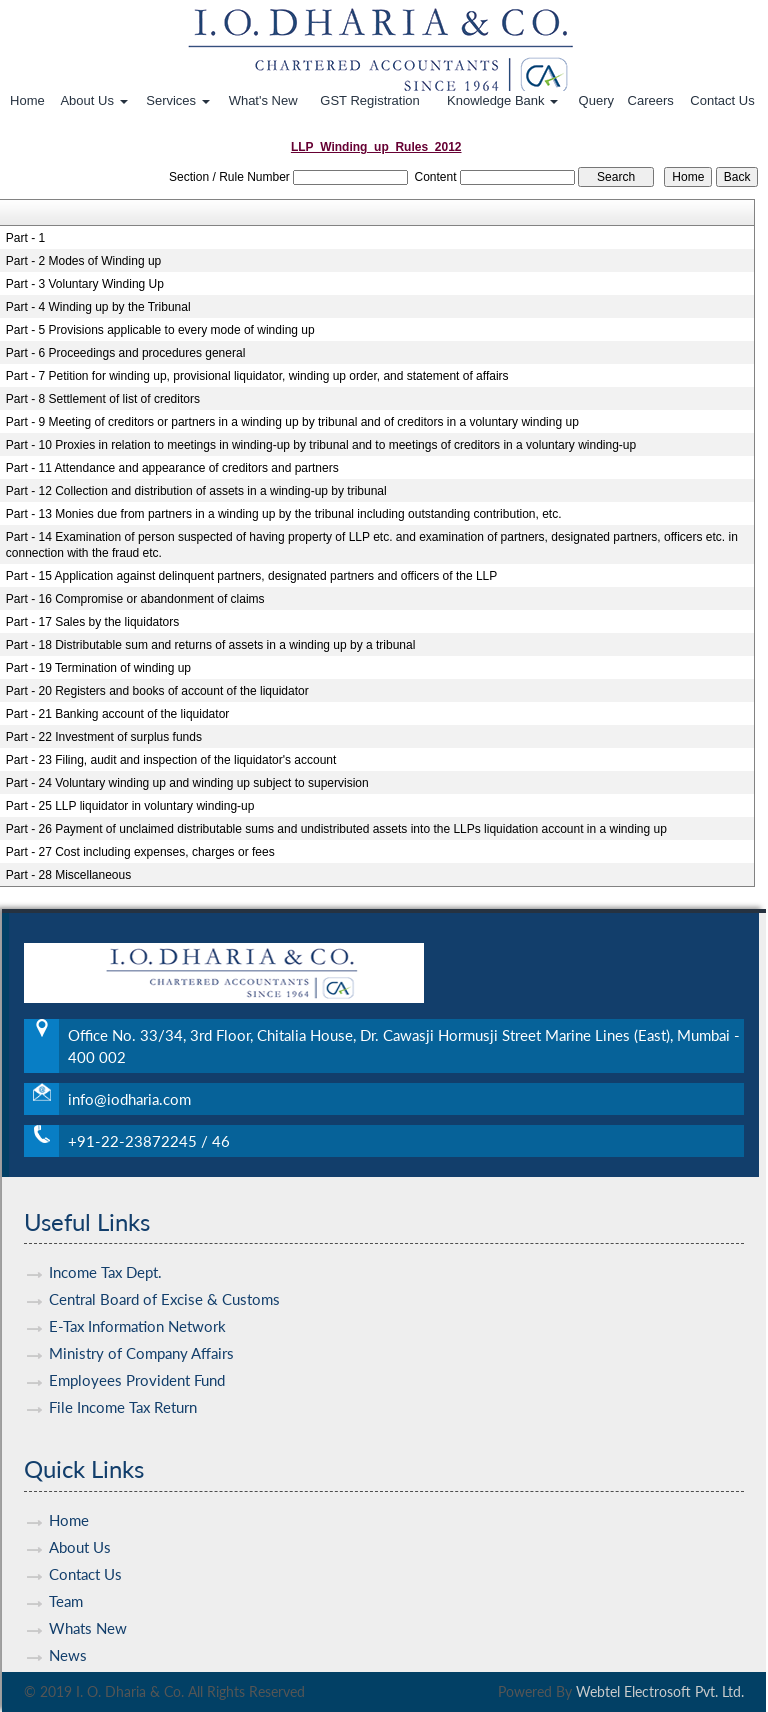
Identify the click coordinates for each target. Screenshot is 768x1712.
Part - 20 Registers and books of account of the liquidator (157, 691)
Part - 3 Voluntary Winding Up (85, 284)
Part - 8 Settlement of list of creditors (103, 399)
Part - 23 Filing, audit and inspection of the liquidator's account (171, 760)
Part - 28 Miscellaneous (68, 875)
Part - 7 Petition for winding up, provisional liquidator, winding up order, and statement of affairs (257, 376)
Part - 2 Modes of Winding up (83, 261)
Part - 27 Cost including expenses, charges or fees (140, 852)
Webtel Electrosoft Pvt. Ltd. (660, 1691)
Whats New (88, 1599)
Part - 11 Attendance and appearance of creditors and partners (172, 468)
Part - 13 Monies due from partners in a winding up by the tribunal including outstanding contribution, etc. (284, 514)
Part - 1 (25, 238)
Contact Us (722, 100)
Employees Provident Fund (137, 1351)
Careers (651, 100)
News (68, 1626)
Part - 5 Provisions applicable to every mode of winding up (160, 330)
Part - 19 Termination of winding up (98, 668)
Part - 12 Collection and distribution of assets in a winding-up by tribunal (196, 491)
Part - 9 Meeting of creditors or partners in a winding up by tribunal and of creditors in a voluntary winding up (292, 422)
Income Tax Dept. (105, 1243)
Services (177, 100)
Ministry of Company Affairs (141, 1324)
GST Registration (369, 100)
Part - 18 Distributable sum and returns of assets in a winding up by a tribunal (211, 645)
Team (66, 1572)
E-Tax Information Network (137, 1297)
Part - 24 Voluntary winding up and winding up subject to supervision (187, 783)
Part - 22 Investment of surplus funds (104, 737)
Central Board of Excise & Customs (164, 1270)
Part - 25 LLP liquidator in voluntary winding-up (130, 806)
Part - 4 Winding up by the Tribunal (98, 307)
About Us (93, 100)
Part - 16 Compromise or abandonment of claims (135, 599)
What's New (263, 100)
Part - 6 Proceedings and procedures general (125, 353)
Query (596, 100)
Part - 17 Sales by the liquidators (92, 622)
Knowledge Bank (502, 100)
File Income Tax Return (123, 1378)
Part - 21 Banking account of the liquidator (117, 714)
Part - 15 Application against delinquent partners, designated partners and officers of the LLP (251, 576)
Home (27, 100)
